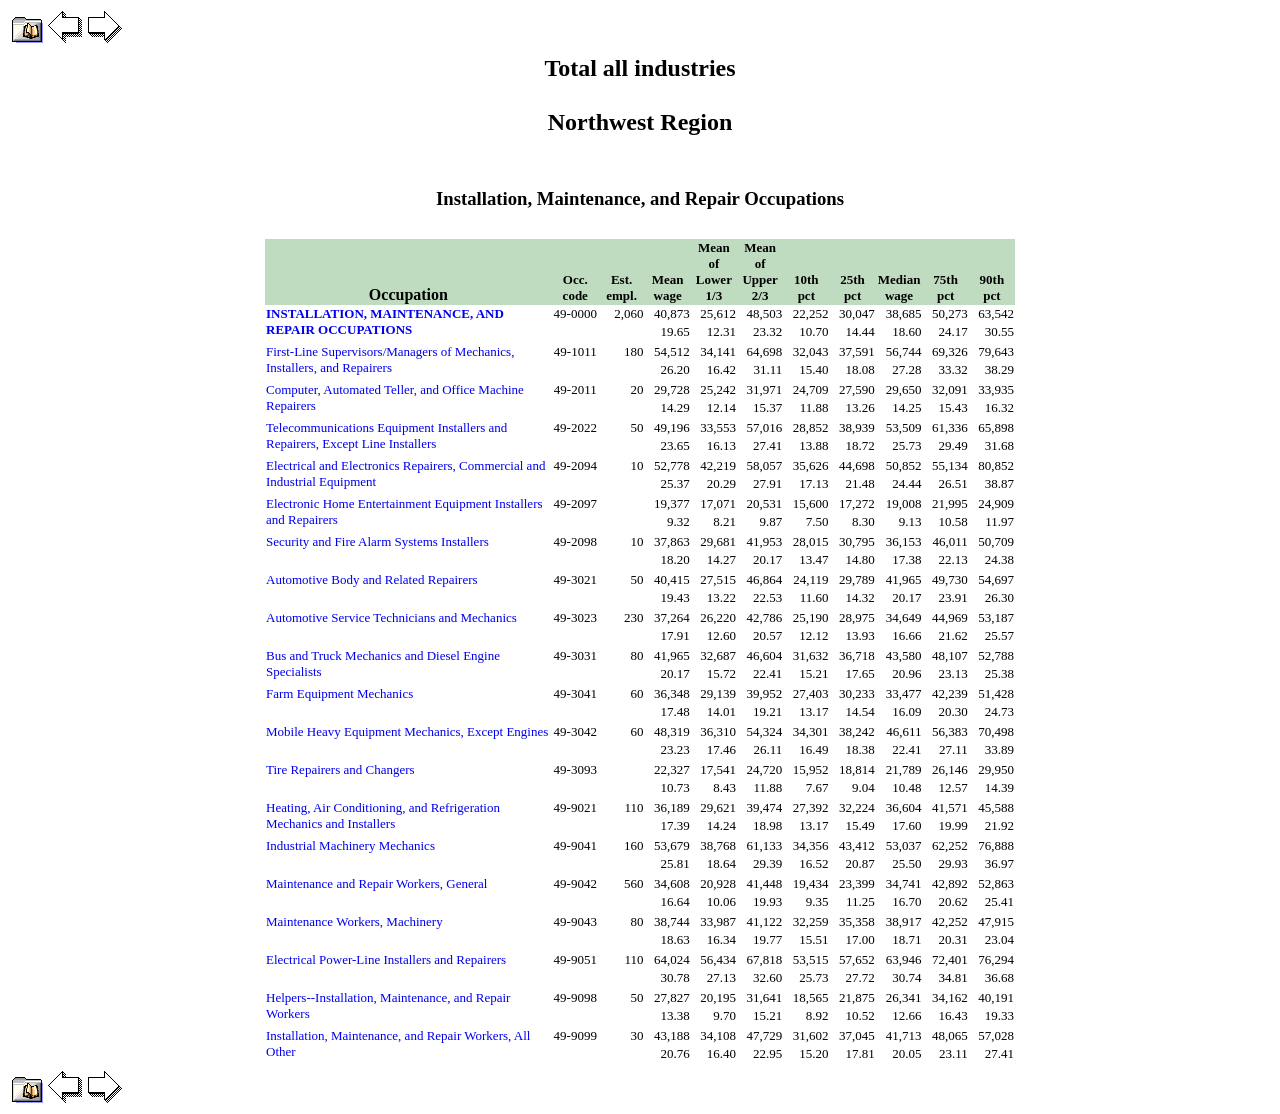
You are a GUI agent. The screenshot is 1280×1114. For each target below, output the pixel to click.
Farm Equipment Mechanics (339, 693)
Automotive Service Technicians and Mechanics (391, 617)
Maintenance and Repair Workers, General (376, 883)
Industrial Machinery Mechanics (350, 845)
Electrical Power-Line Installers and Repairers (386, 959)
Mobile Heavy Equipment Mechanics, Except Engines (407, 731)
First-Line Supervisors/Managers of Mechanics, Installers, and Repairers (390, 359)
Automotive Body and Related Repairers (372, 579)
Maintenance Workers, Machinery (354, 921)
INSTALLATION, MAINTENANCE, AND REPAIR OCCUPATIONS (385, 321)
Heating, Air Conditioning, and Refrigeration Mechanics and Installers (383, 815)
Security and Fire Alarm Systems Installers (377, 541)
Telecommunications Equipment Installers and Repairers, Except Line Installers (386, 435)
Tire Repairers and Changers (340, 769)
